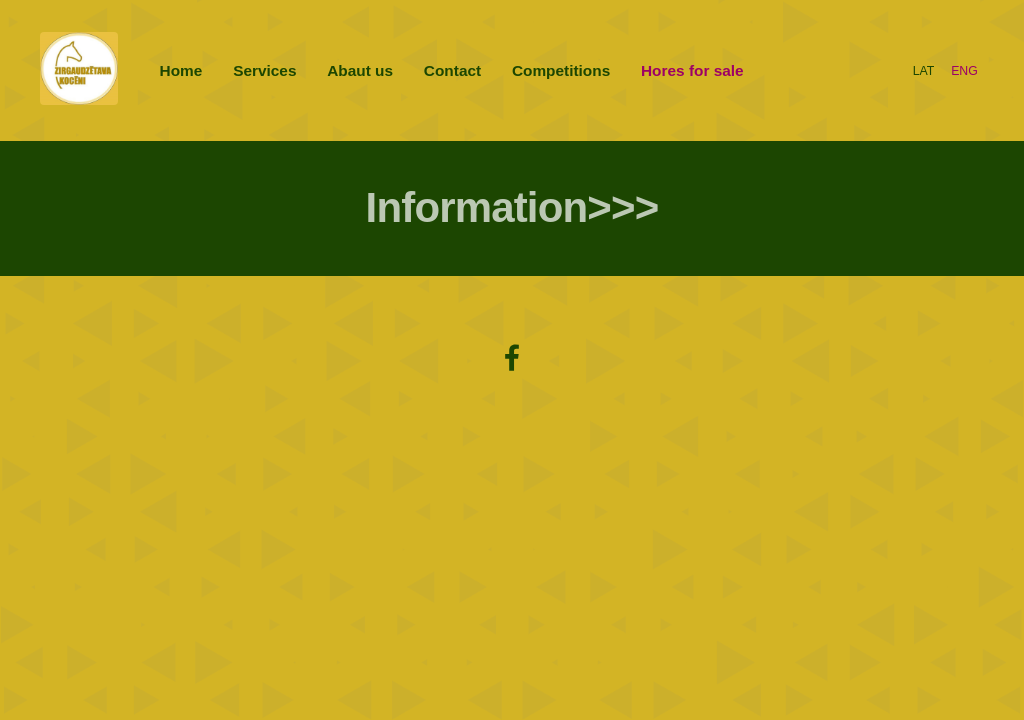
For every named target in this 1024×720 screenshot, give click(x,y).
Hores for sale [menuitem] (692, 70)
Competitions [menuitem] (561, 70)
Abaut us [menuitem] (360, 70)
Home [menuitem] (181, 70)
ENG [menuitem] (964, 71)
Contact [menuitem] (452, 70)
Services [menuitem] (264, 70)
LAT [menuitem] (924, 71)
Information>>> (512, 207)
